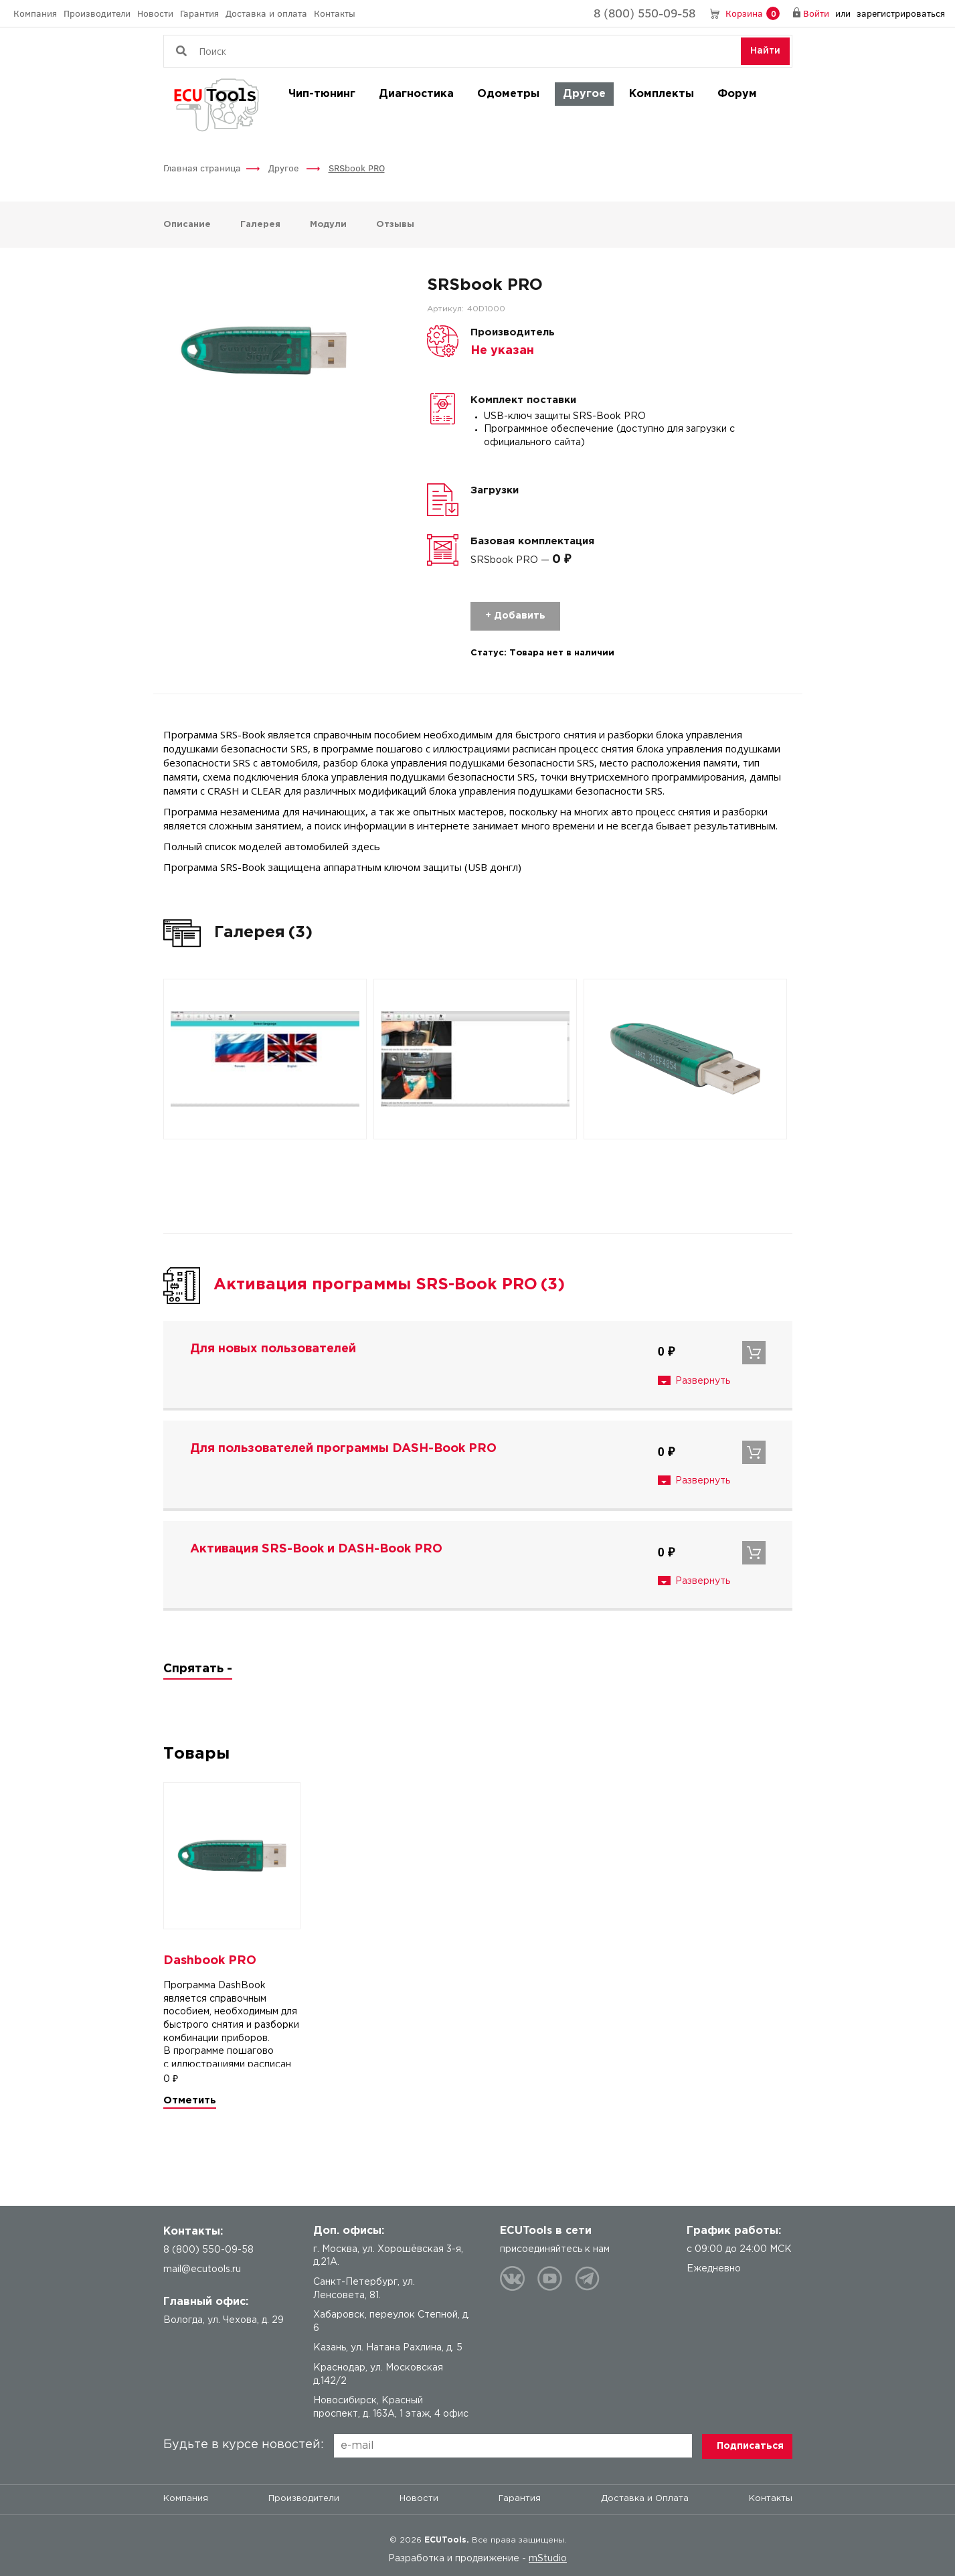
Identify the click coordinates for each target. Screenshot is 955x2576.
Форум (737, 94)
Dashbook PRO (209, 1960)
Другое (584, 94)
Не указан (502, 350)
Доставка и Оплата (645, 2498)
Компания (35, 13)
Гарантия (199, 13)
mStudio (548, 2559)
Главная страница (202, 167)
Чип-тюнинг (321, 94)
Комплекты (661, 94)
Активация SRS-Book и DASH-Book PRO (316, 1549)
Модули (328, 224)
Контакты (334, 13)
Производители (97, 13)
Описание (187, 224)
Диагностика (416, 94)
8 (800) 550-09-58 (644, 13)
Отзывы (395, 224)
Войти (816, 13)
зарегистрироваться (901, 13)
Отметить (189, 2100)
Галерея (260, 224)
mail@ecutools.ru (202, 2269)
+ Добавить (515, 616)
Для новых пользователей (273, 1349)
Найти (765, 51)
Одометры (508, 94)
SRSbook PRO (357, 167)
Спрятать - (197, 1669)
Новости (155, 13)
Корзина (752, 14)
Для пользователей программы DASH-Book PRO (343, 1448)
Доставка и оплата (266, 13)
